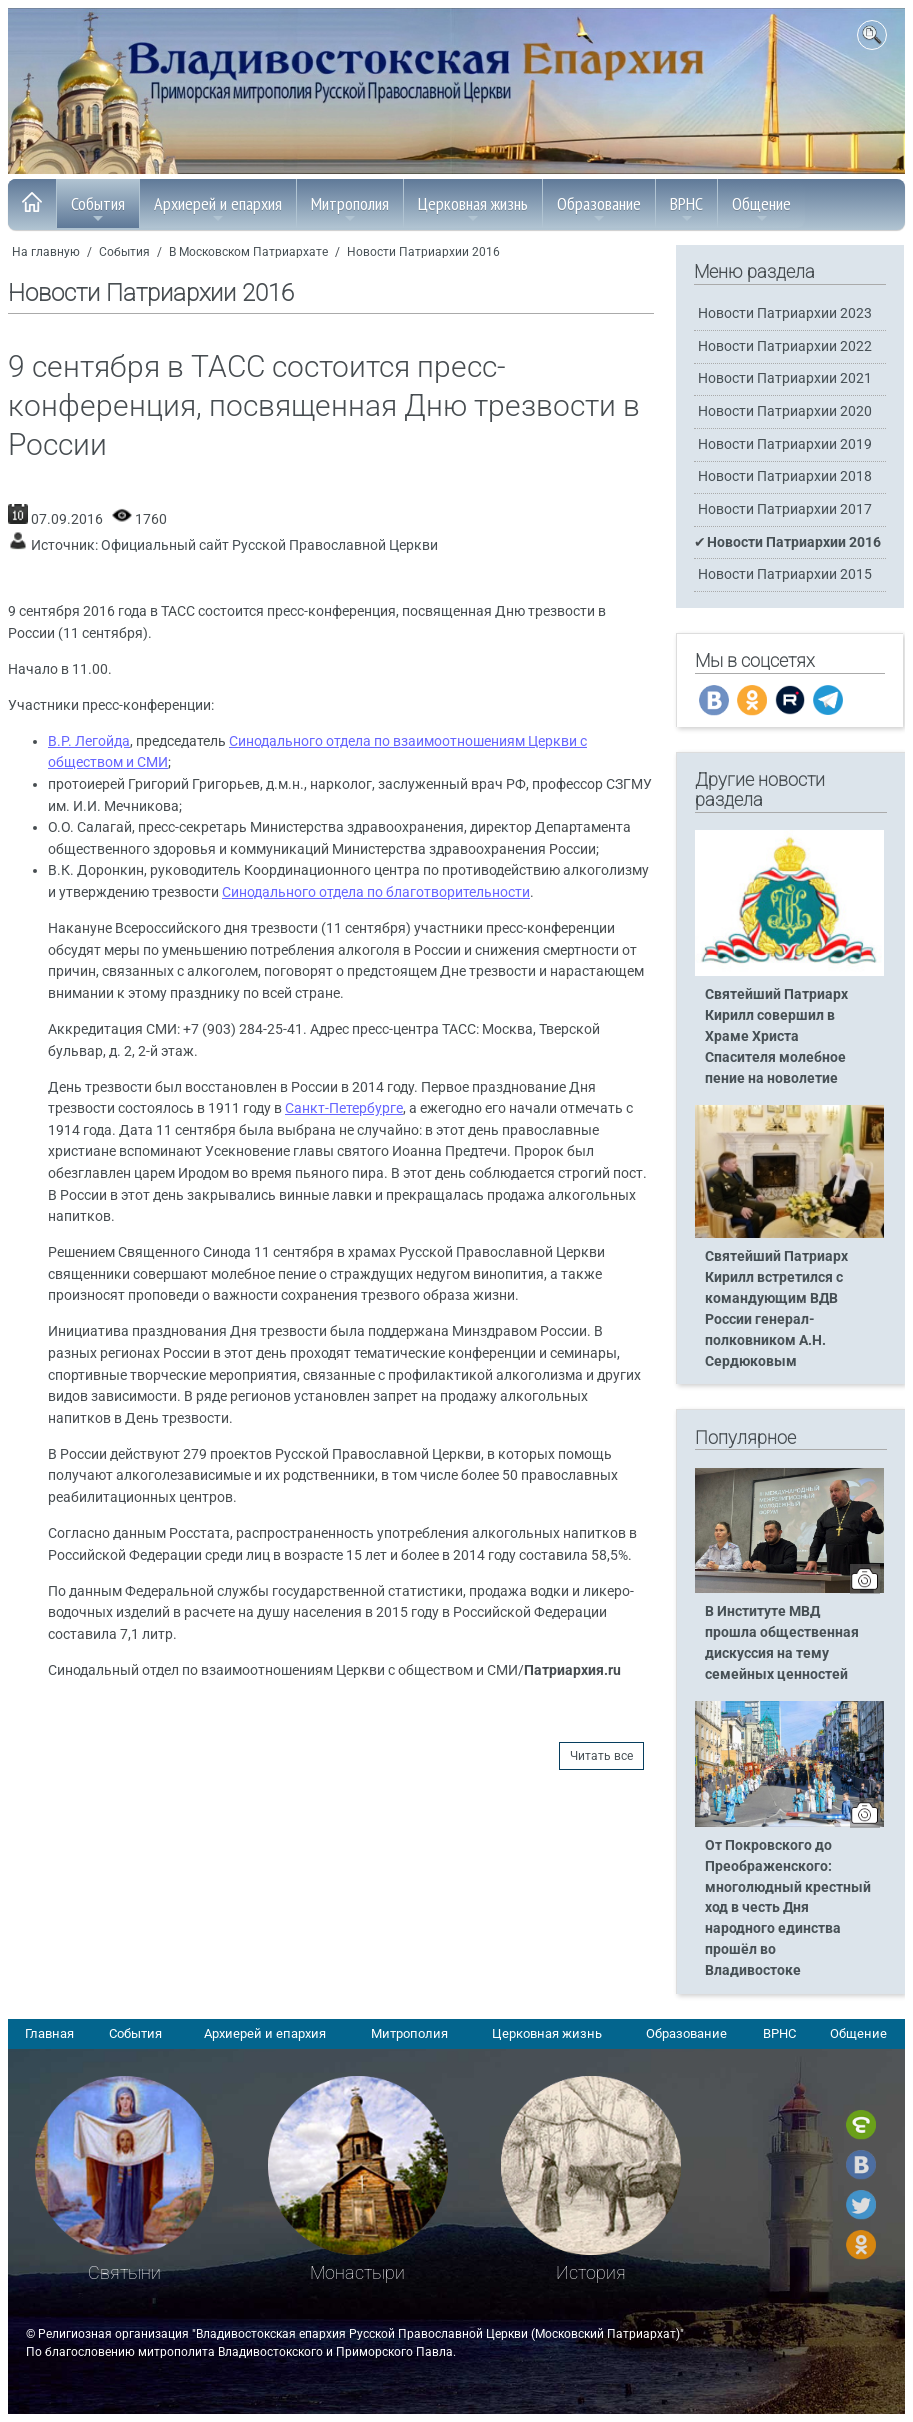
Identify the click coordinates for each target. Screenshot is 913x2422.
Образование (599, 209)
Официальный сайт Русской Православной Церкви (269, 545)
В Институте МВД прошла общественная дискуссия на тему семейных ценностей (782, 1643)
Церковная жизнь (473, 209)
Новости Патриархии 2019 (785, 444)
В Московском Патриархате (248, 252)
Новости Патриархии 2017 (785, 509)
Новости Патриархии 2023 (785, 313)
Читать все (601, 1756)
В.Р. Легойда (89, 741)
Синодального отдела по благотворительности (376, 892)
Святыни (124, 2272)
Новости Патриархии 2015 (785, 574)
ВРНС (686, 209)
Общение (761, 209)
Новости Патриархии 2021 (785, 378)
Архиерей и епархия (218, 209)
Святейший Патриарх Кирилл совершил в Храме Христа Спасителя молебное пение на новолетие (776, 1036)
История (591, 2272)
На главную (46, 252)
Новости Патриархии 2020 (785, 411)
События (98, 209)
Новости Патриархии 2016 (423, 252)
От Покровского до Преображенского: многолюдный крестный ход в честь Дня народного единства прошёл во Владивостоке (788, 1908)
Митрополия (350, 209)
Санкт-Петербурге (344, 1108)
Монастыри (357, 2272)
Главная (49, 2033)
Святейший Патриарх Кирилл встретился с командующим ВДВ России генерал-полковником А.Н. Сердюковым (776, 1308)
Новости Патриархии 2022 (785, 346)
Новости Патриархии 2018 (785, 476)
